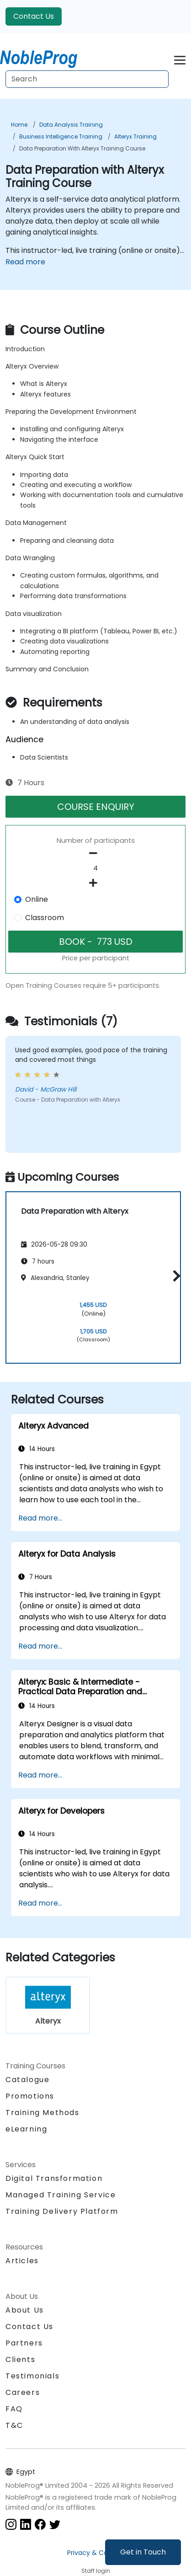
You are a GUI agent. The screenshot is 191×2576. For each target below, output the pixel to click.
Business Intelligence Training (60, 136)
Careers (22, 2392)
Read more (25, 262)
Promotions (29, 2096)
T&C (14, 2425)
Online (36, 899)
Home (19, 125)
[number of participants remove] (95, 853)
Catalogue (27, 2079)
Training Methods (42, 2112)
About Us (24, 2310)
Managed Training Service (60, 2195)
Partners (24, 2343)
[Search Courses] (87, 79)
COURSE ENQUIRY (95, 806)
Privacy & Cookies (95, 2552)
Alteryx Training (135, 136)
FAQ (14, 2409)
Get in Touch (143, 2552)
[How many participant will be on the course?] (95, 868)
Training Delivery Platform (61, 2211)
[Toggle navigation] (180, 58)
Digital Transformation (53, 2178)
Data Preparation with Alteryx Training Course (82, 148)
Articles (22, 2260)
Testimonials (32, 2376)
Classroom (44, 917)
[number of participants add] (95, 883)
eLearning (26, 2129)
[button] (174, 1276)
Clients (20, 2359)
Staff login (95, 2571)
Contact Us (33, 16)
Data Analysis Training (71, 125)
